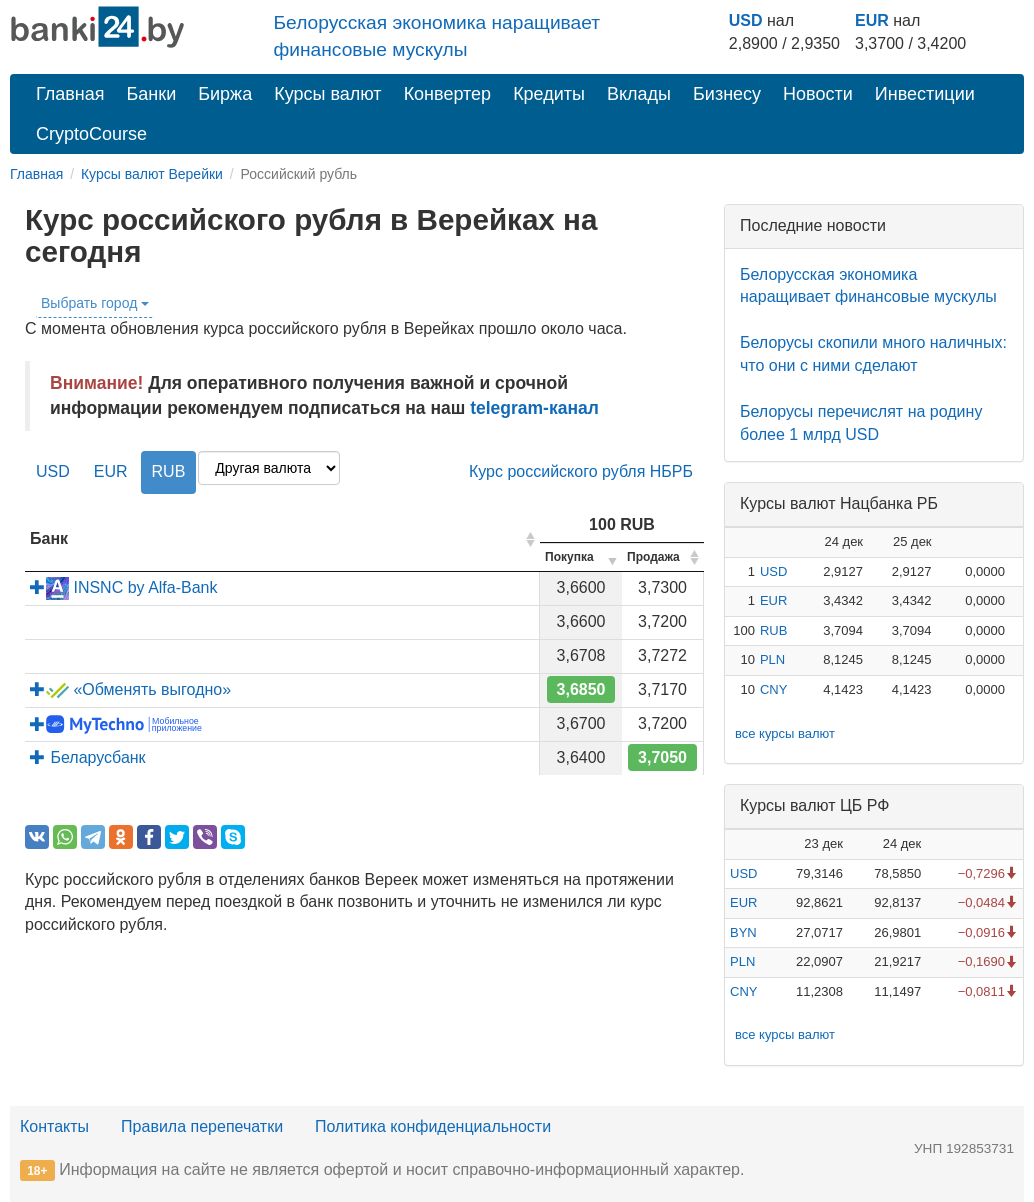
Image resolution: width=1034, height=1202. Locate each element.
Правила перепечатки (202, 1126)
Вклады (639, 94)
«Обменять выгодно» (130, 689)
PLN (772, 659)
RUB (169, 471)
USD (746, 20)
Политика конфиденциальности (433, 1126)
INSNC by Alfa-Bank (124, 587)
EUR (872, 20)
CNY (773, 689)
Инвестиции (925, 94)
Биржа (225, 94)
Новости (818, 94)
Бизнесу (727, 94)
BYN (743, 932)
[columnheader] (282, 540)
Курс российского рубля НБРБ (581, 471)
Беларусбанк (88, 757)
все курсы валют (785, 733)
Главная (70, 94)
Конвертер (448, 94)
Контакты (54, 1126)
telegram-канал (534, 408)
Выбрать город (95, 303)
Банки (152, 94)
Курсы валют (327, 94)
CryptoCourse (91, 134)
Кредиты (549, 94)
